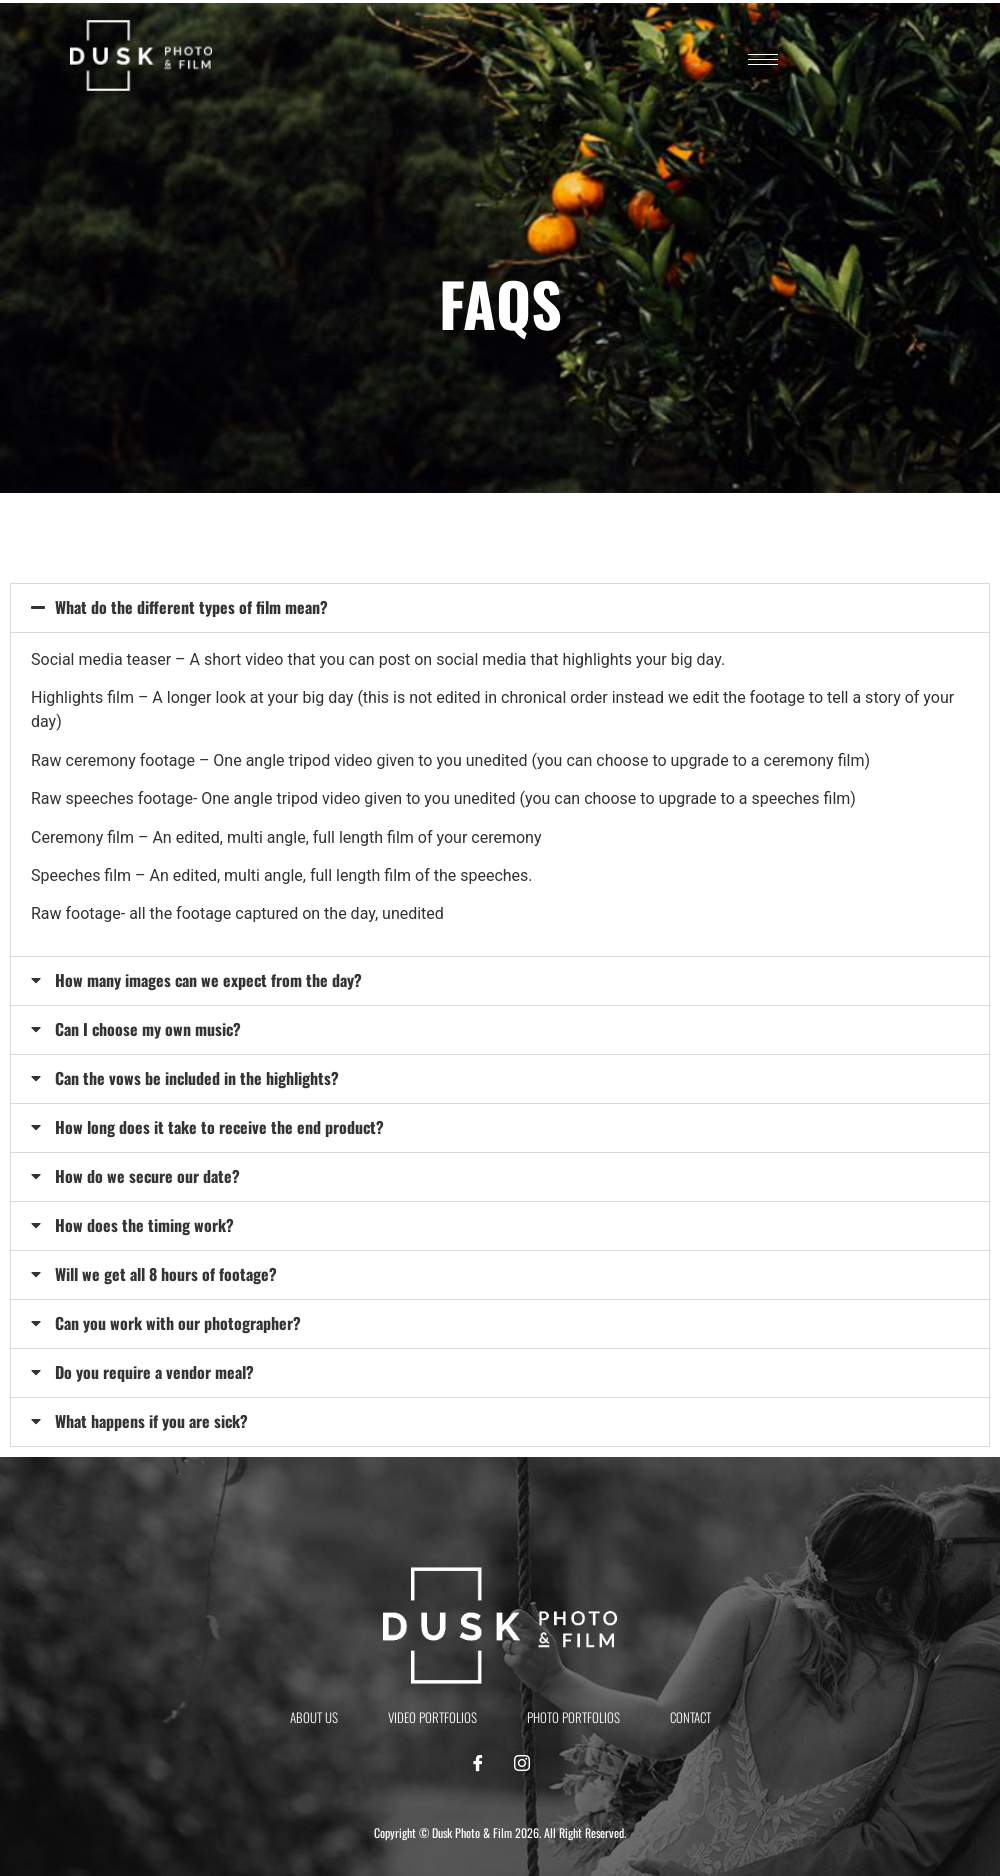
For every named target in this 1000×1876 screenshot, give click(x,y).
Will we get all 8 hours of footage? (166, 1274)
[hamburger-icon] (763, 59)
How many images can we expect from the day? (208, 980)
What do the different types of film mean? (191, 607)
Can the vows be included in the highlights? (197, 1078)
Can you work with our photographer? (178, 1323)
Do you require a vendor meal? (154, 1372)
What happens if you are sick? (151, 1421)
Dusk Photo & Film (472, 1832)
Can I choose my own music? (148, 1029)
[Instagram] (522, 1764)
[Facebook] (478, 1764)
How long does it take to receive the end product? (219, 1127)
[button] (500, 608)
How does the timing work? (144, 1225)
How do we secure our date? (147, 1176)
